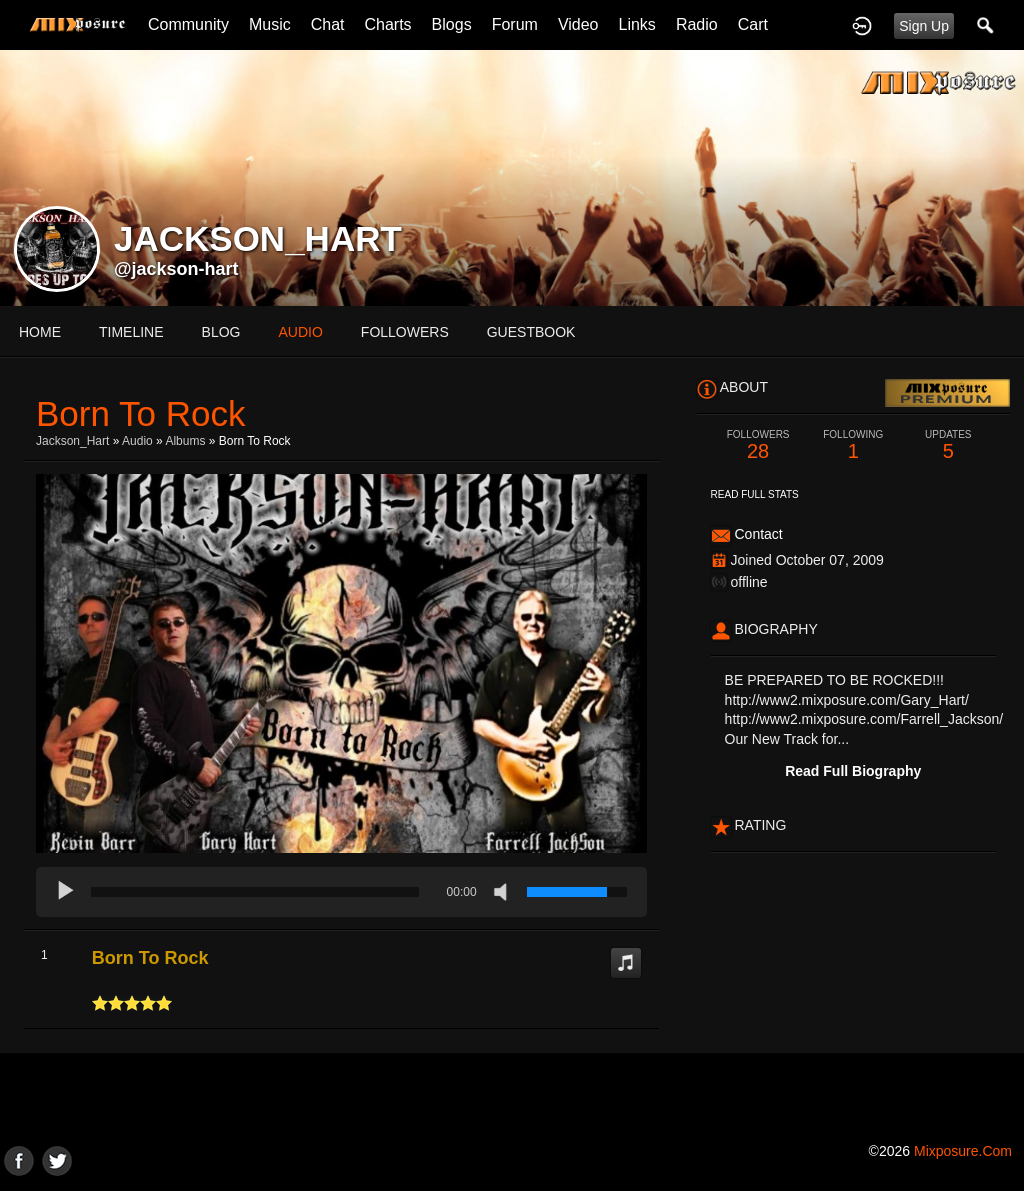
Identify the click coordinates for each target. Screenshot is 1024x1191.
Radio (697, 24)
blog (221, 332)
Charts (387, 24)
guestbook (531, 332)
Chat (328, 24)
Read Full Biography (853, 771)
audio (300, 332)
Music (270, 24)
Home (40, 332)
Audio (137, 441)
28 (758, 445)
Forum (515, 24)
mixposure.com (963, 1151)
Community (188, 24)
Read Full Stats (755, 494)
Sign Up (924, 26)
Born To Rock (150, 958)
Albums (185, 441)
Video (578, 24)
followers (405, 332)
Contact (758, 534)
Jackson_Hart (72, 441)
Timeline (131, 332)
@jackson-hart (176, 269)
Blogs (452, 24)
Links (637, 24)
